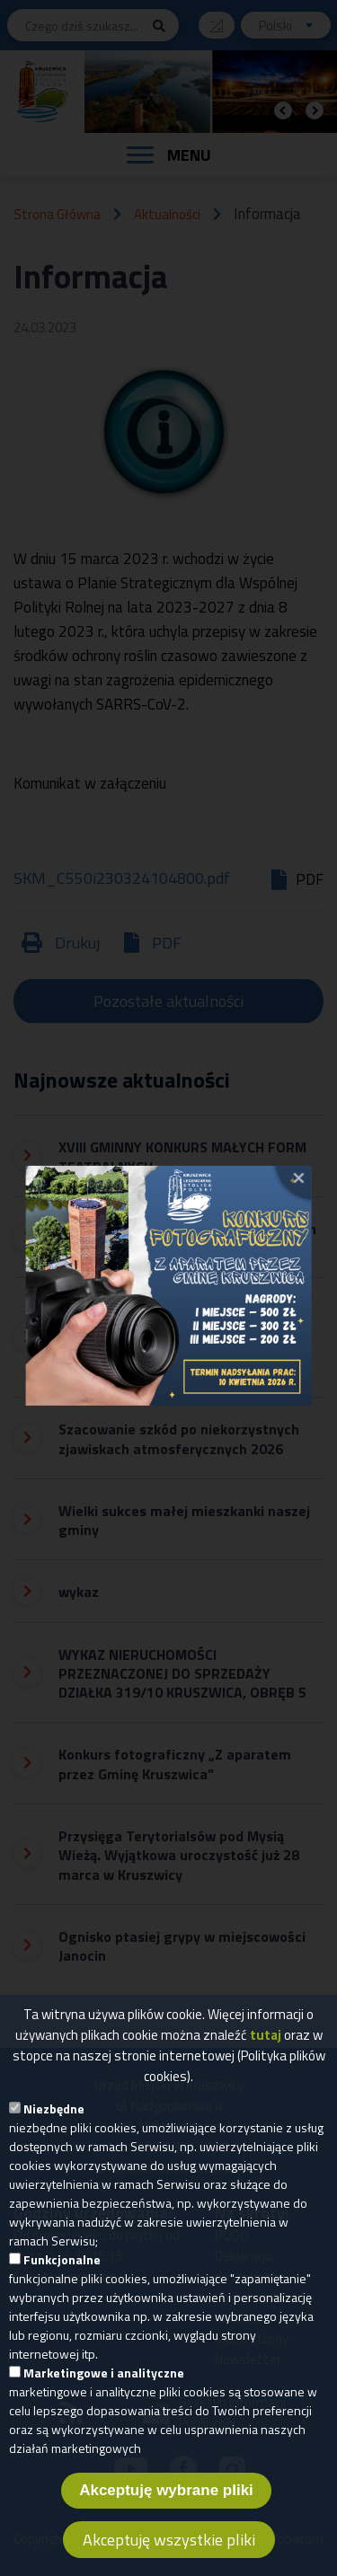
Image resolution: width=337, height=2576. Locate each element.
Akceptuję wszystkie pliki (169, 2543)
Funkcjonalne (62, 2263)
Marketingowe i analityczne (103, 2376)
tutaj (265, 2038)
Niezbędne (53, 2112)
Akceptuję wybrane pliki (166, 2493)
